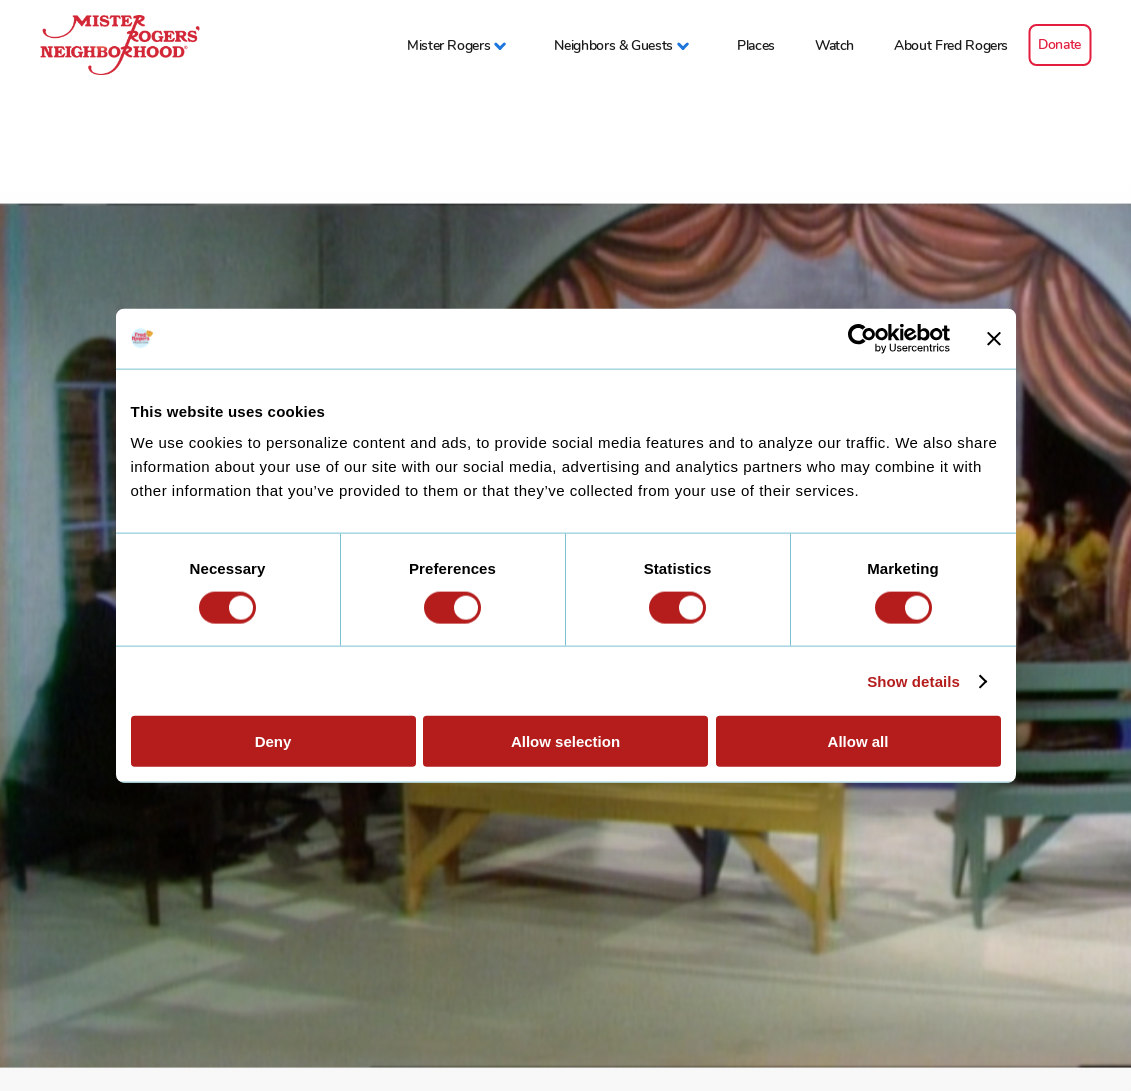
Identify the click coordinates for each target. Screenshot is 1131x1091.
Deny (273, 741)
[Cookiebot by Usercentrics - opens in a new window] (862, 338)
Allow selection (565, 741)
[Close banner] (994, 338)
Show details (913, 680)
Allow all (858, 741)
